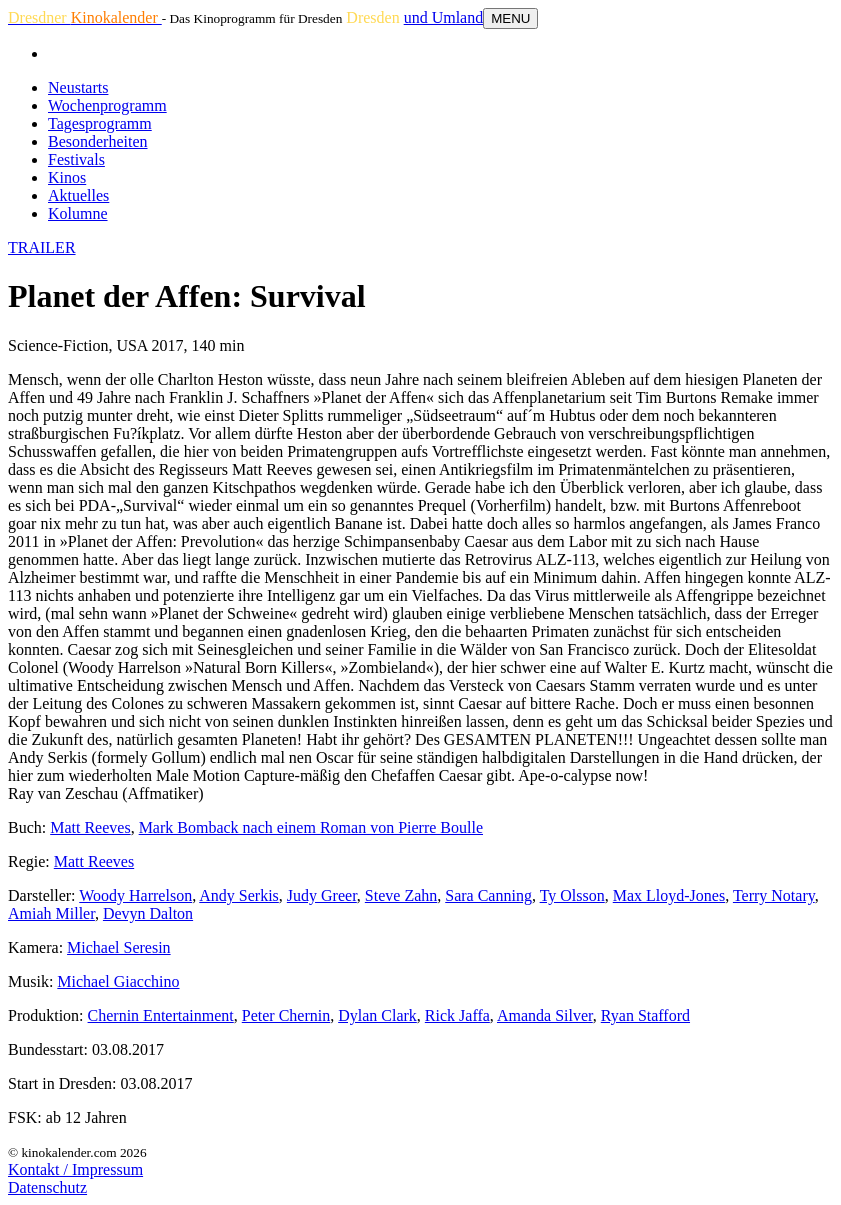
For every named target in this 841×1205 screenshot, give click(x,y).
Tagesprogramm (100, 123)
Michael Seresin (119, 947)
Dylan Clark (377, 1015)
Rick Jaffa (457, 1015)
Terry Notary (774, 895)
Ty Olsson (572, 895)
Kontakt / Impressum (75, 1169)
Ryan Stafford (645, 1015)
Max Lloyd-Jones (669, 895)
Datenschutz (47, 1187)
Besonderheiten (98, 141)
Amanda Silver (545, 1015)
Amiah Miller (51, 913)
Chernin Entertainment (161, 1015)
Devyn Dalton (148, 913)
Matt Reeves (90, 827)
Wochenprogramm (107, 105)
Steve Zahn (401, 895)
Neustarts (78, 87)
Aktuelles (78, 195)
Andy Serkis (239, 895)
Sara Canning (488, 895)
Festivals (76, 159)
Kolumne (78, 213)
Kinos (67, 177)
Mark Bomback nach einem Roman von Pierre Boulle (311, 827)
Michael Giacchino (118, 981)
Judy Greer (322, 895)
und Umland (444, 17)
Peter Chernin (286, 1015)
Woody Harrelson (135, 895)
